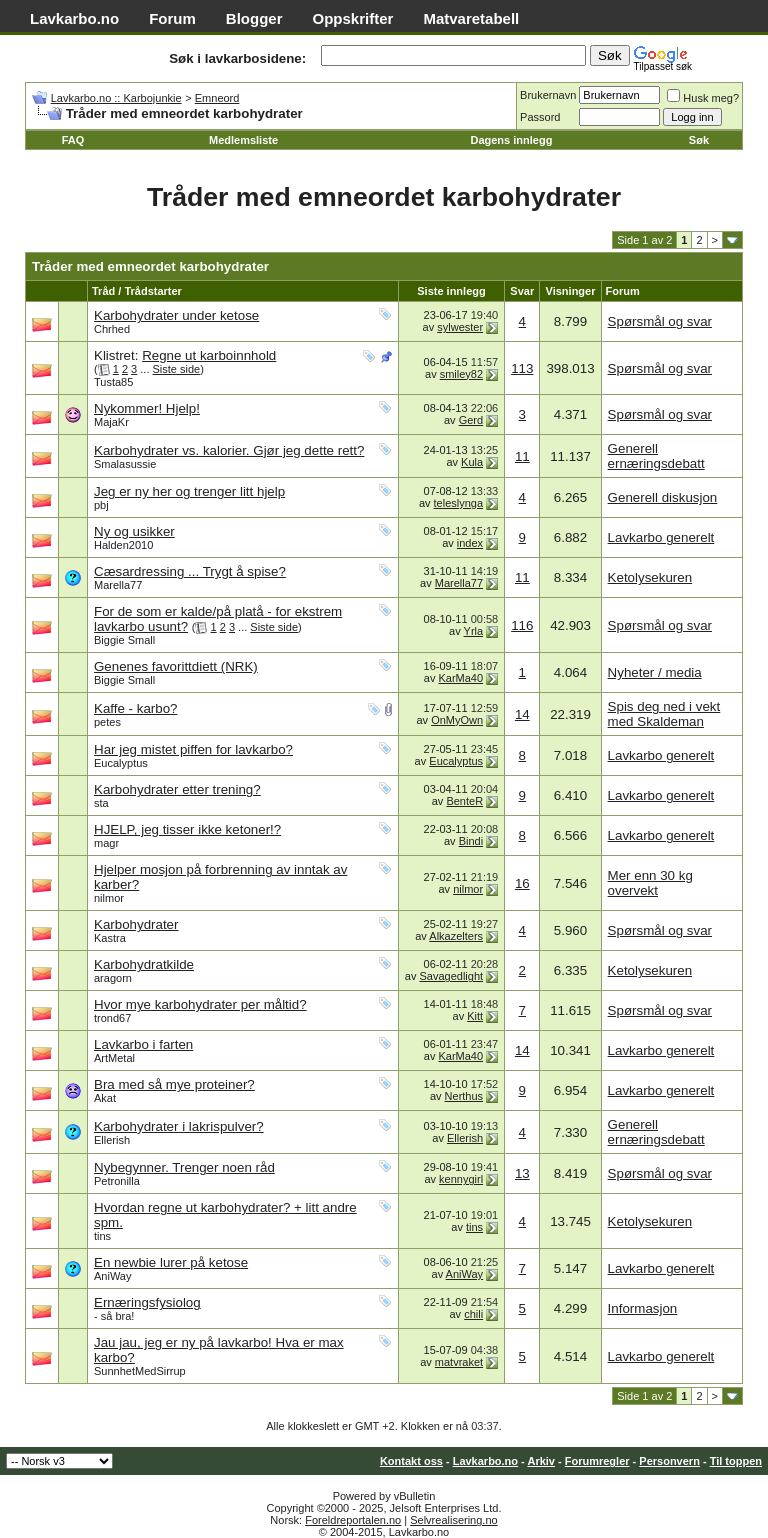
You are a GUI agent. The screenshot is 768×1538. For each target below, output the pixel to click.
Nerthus (464, 1096)
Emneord (217, 98)
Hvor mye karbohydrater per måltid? (200, 1004)
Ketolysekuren (650, 577)
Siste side (177, 369)
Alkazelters (456, 936)
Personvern (669, 1461)
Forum (172, 18)
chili (473, 1314)
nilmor (109, 898)
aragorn (113, 978)
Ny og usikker (134, 531)
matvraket (459, 1362)
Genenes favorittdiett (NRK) (176, 666)
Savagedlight (452, 976)
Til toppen (736, 1461)
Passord (540, 117)
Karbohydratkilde (144, 964)
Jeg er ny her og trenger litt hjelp (189, 491)
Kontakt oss (411, 1461)
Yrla (474, 631)
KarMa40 (460, 678)
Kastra (110, 938)
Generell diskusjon (663, 497)
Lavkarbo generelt (661, 537)
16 (522, 883)
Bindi (471, 841)
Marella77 (118, 585)
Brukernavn (548, 95)
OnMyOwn (457, 720)
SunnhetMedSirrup (140, 1371)
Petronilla (117, 1181)
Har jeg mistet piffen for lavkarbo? (193, 749)
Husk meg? (703, 98)
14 (522, 714)
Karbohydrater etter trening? (177, 789)
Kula (472, 462)
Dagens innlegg (511, 140)
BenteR (464, 801)
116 (522, 625)
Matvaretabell (471, 18)
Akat (105, 1098)
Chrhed (112, 329)
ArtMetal (114, 1058)
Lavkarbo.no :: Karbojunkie (116, 98)
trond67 (112, 1018)
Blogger (254, 18)
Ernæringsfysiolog (147, 1302)
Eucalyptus (121, 763)
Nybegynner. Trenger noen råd (184, 1167)
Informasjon (643, 1308)
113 (522, 368)
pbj (101, 505)
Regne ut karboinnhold (209, 355)
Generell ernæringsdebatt (656, 456)
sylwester (460, 327)
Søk (699, 140)
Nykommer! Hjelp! (147, 408)
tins (102, 1236)
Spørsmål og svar (660, 321)
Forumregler (597, 1461)
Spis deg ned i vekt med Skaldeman (664, 714)
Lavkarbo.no (74, 18)
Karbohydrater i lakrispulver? (179, 1126)
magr (106, 843)
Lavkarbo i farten (143, 1044)
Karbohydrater (136, 924)
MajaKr (111, 422)
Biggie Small (124, 640)
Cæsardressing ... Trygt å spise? (190, 571)
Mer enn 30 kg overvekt (650, 883)
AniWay (113, 1276)
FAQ (73, 140)
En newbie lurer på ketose (171, 1262)
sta (101, 803)
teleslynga (459, 503)
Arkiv (541, 1461)
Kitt (475, 1016)
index (470, 543)
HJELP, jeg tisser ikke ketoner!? (187, 829)
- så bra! (114, 1316)
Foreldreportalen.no (353, 1520)
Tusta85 (113, 382)
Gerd (471, 420)
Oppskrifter (353, 18)
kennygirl (461, 1179)
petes (107, 722)
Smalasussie (125, 464)
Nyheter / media (655, 672)
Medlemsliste (243, 140)
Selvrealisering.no (453, 1520)
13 (522, 1173)
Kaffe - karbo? (135, 708)
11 (522, 456)
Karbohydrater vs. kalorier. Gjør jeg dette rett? (229, 450)
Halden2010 (123, 545)
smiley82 (461, 374)
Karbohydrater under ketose (176, 315)
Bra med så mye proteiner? (174, 1084)
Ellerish (112, 1140)
